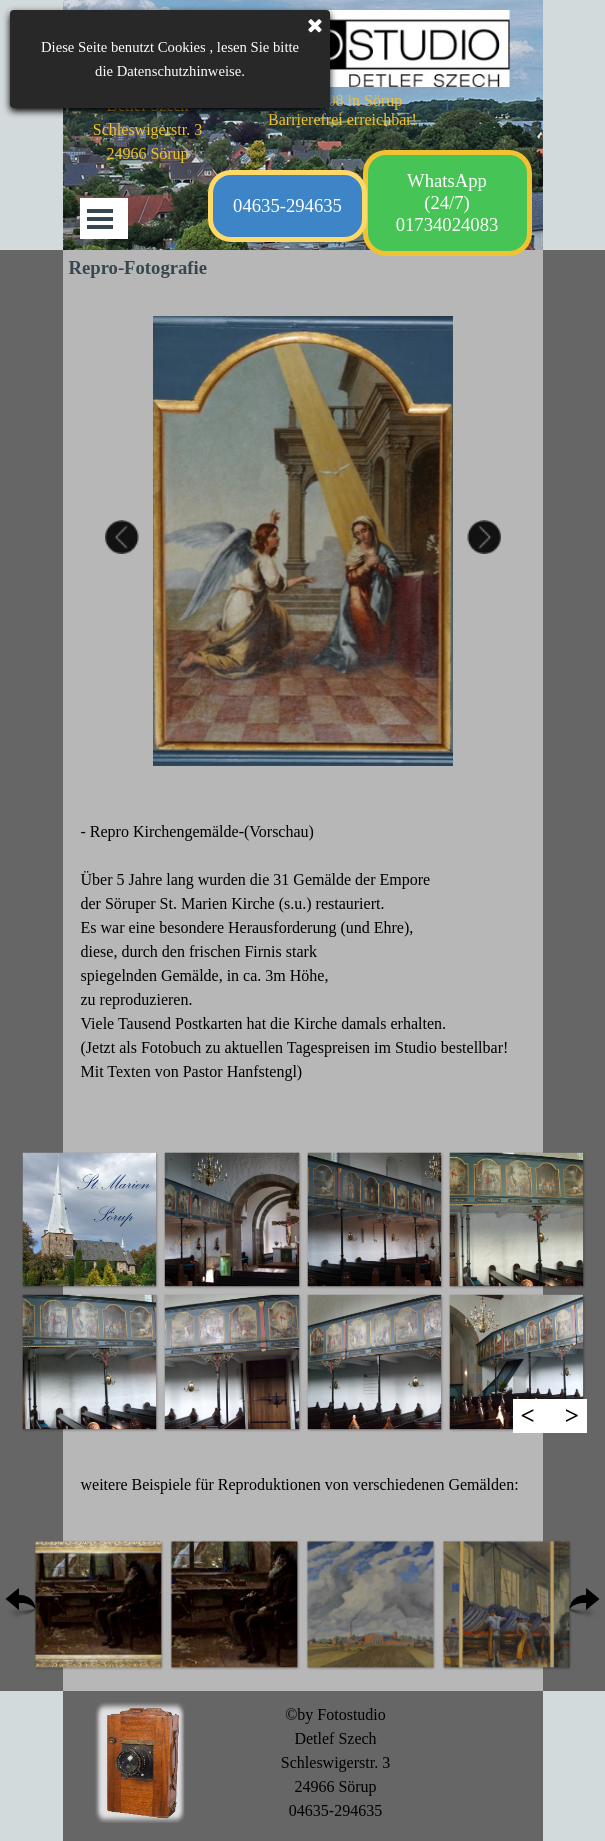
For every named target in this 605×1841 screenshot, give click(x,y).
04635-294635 (287, 205)
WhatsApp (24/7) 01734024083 (447, 202)
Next (480, 541)
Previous (126, 541)
